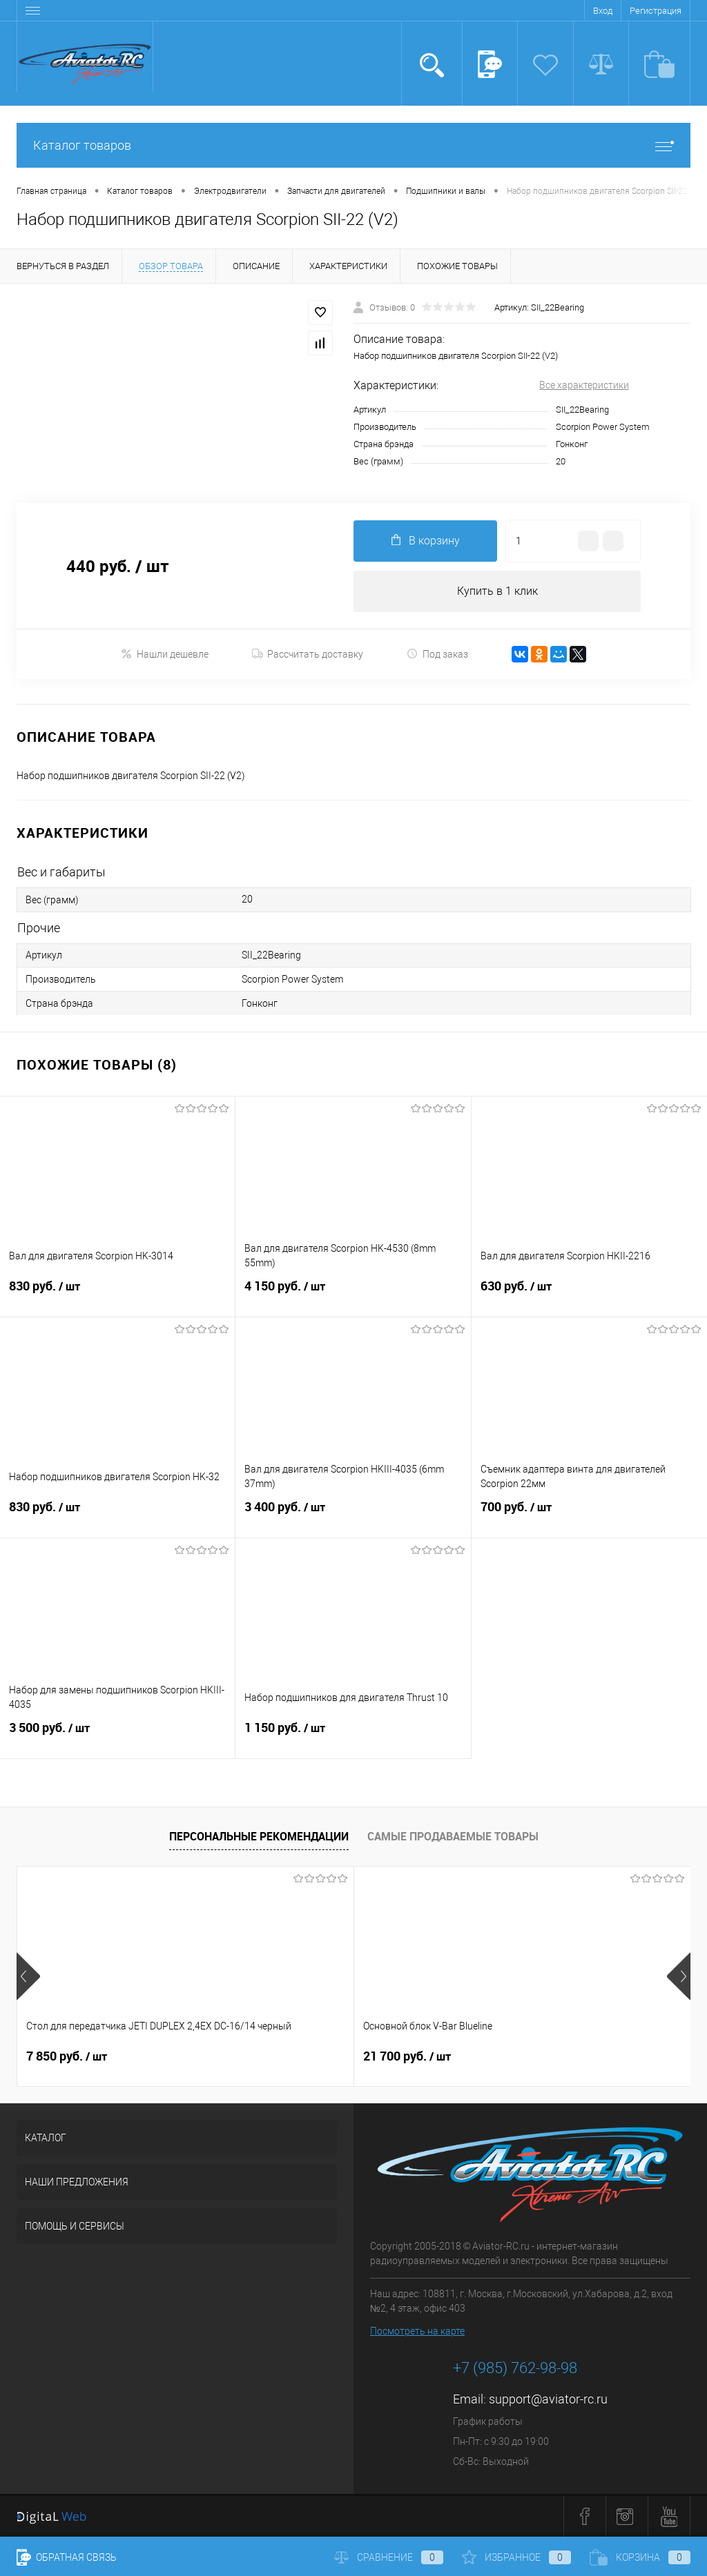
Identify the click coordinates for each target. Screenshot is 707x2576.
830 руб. (117, 1294)
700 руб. (589, 1515)
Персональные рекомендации (259, 1836)
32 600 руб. (519, 2056)
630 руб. (589, 1294)
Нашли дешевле (165, 654)
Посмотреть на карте (417, 2331)
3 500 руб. (117, 1736)
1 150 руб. (352, 1736)
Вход (602, 11)
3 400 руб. (352, 1515)
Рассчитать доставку (307, 654)
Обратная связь (67, 2557)
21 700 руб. (294, 2056)
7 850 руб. (66, 2056)
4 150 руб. (352, 1294)
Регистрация (655, 11)
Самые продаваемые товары (453, 1836)
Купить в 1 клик (497, 591)
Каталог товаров (353, 145)
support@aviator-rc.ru (548, 2399)
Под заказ (437, 654)
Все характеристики (584, 385)
